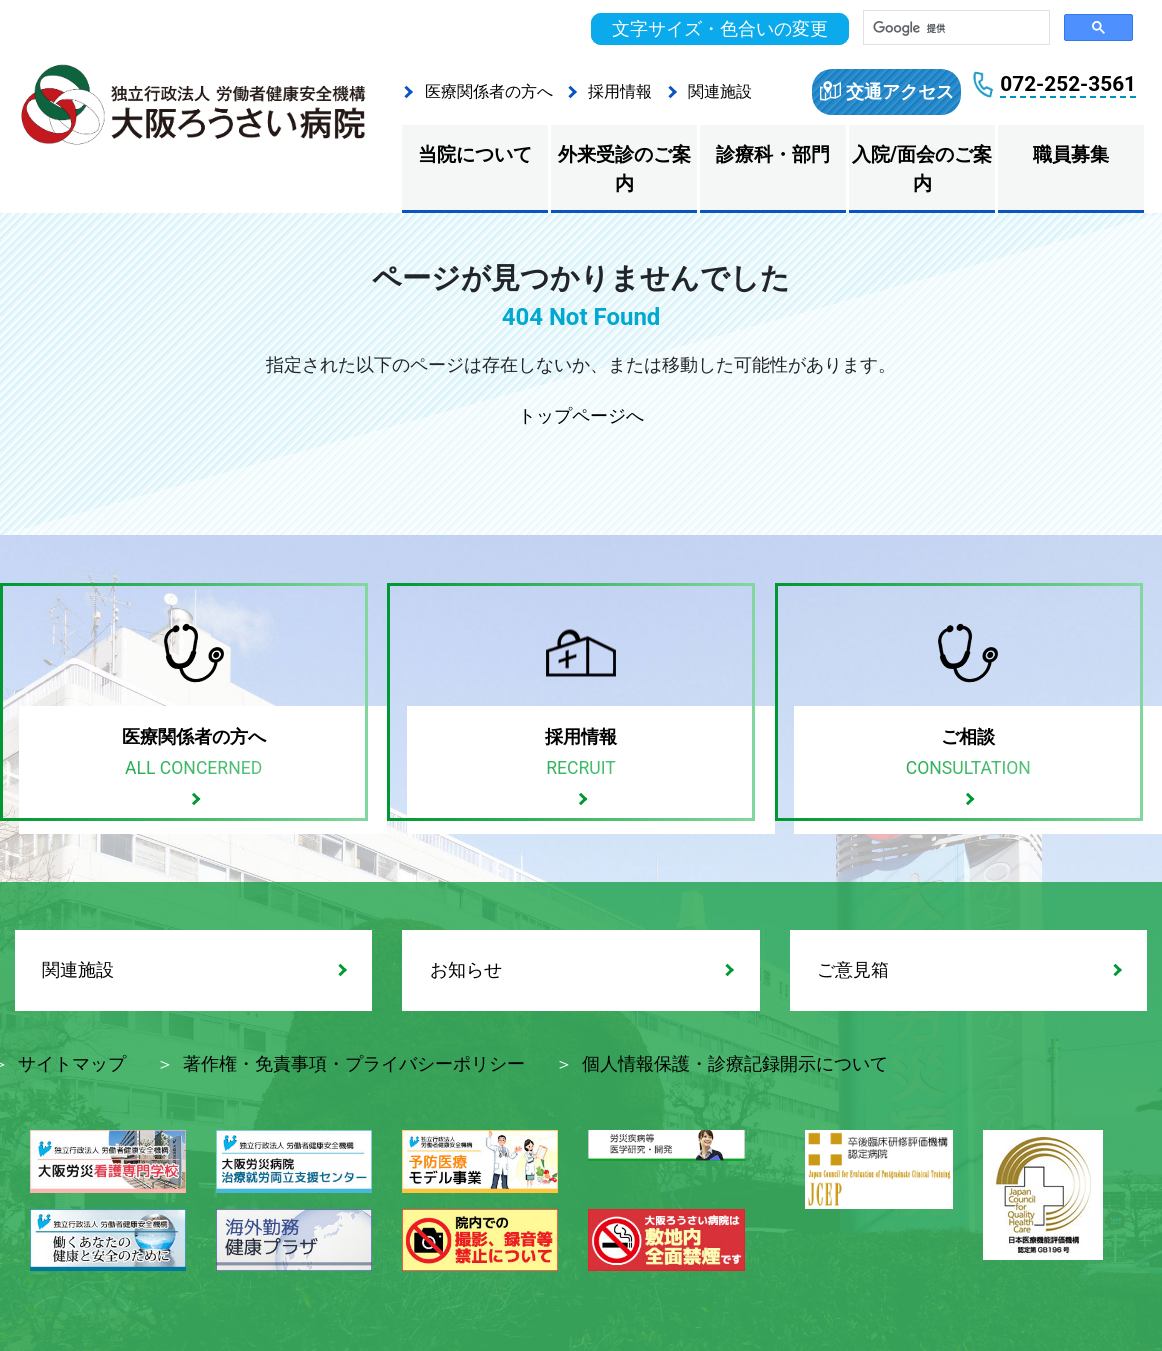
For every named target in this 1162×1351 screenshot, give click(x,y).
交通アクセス (900, 92)
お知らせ (466, 970)
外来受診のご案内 (624, 169)
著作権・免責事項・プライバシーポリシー (354, 1064)
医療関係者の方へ (489, 91)
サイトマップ (72, 1064)
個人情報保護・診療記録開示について (735, 1064)
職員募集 (1071, 154)
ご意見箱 (853, 970)
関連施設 (720, 91)
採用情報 (620, 91)
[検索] (954, 28)
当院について (475, 154)
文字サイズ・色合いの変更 (720, 29)
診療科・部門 (773, 154)
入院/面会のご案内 (922, 169)
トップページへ (581, 416)
